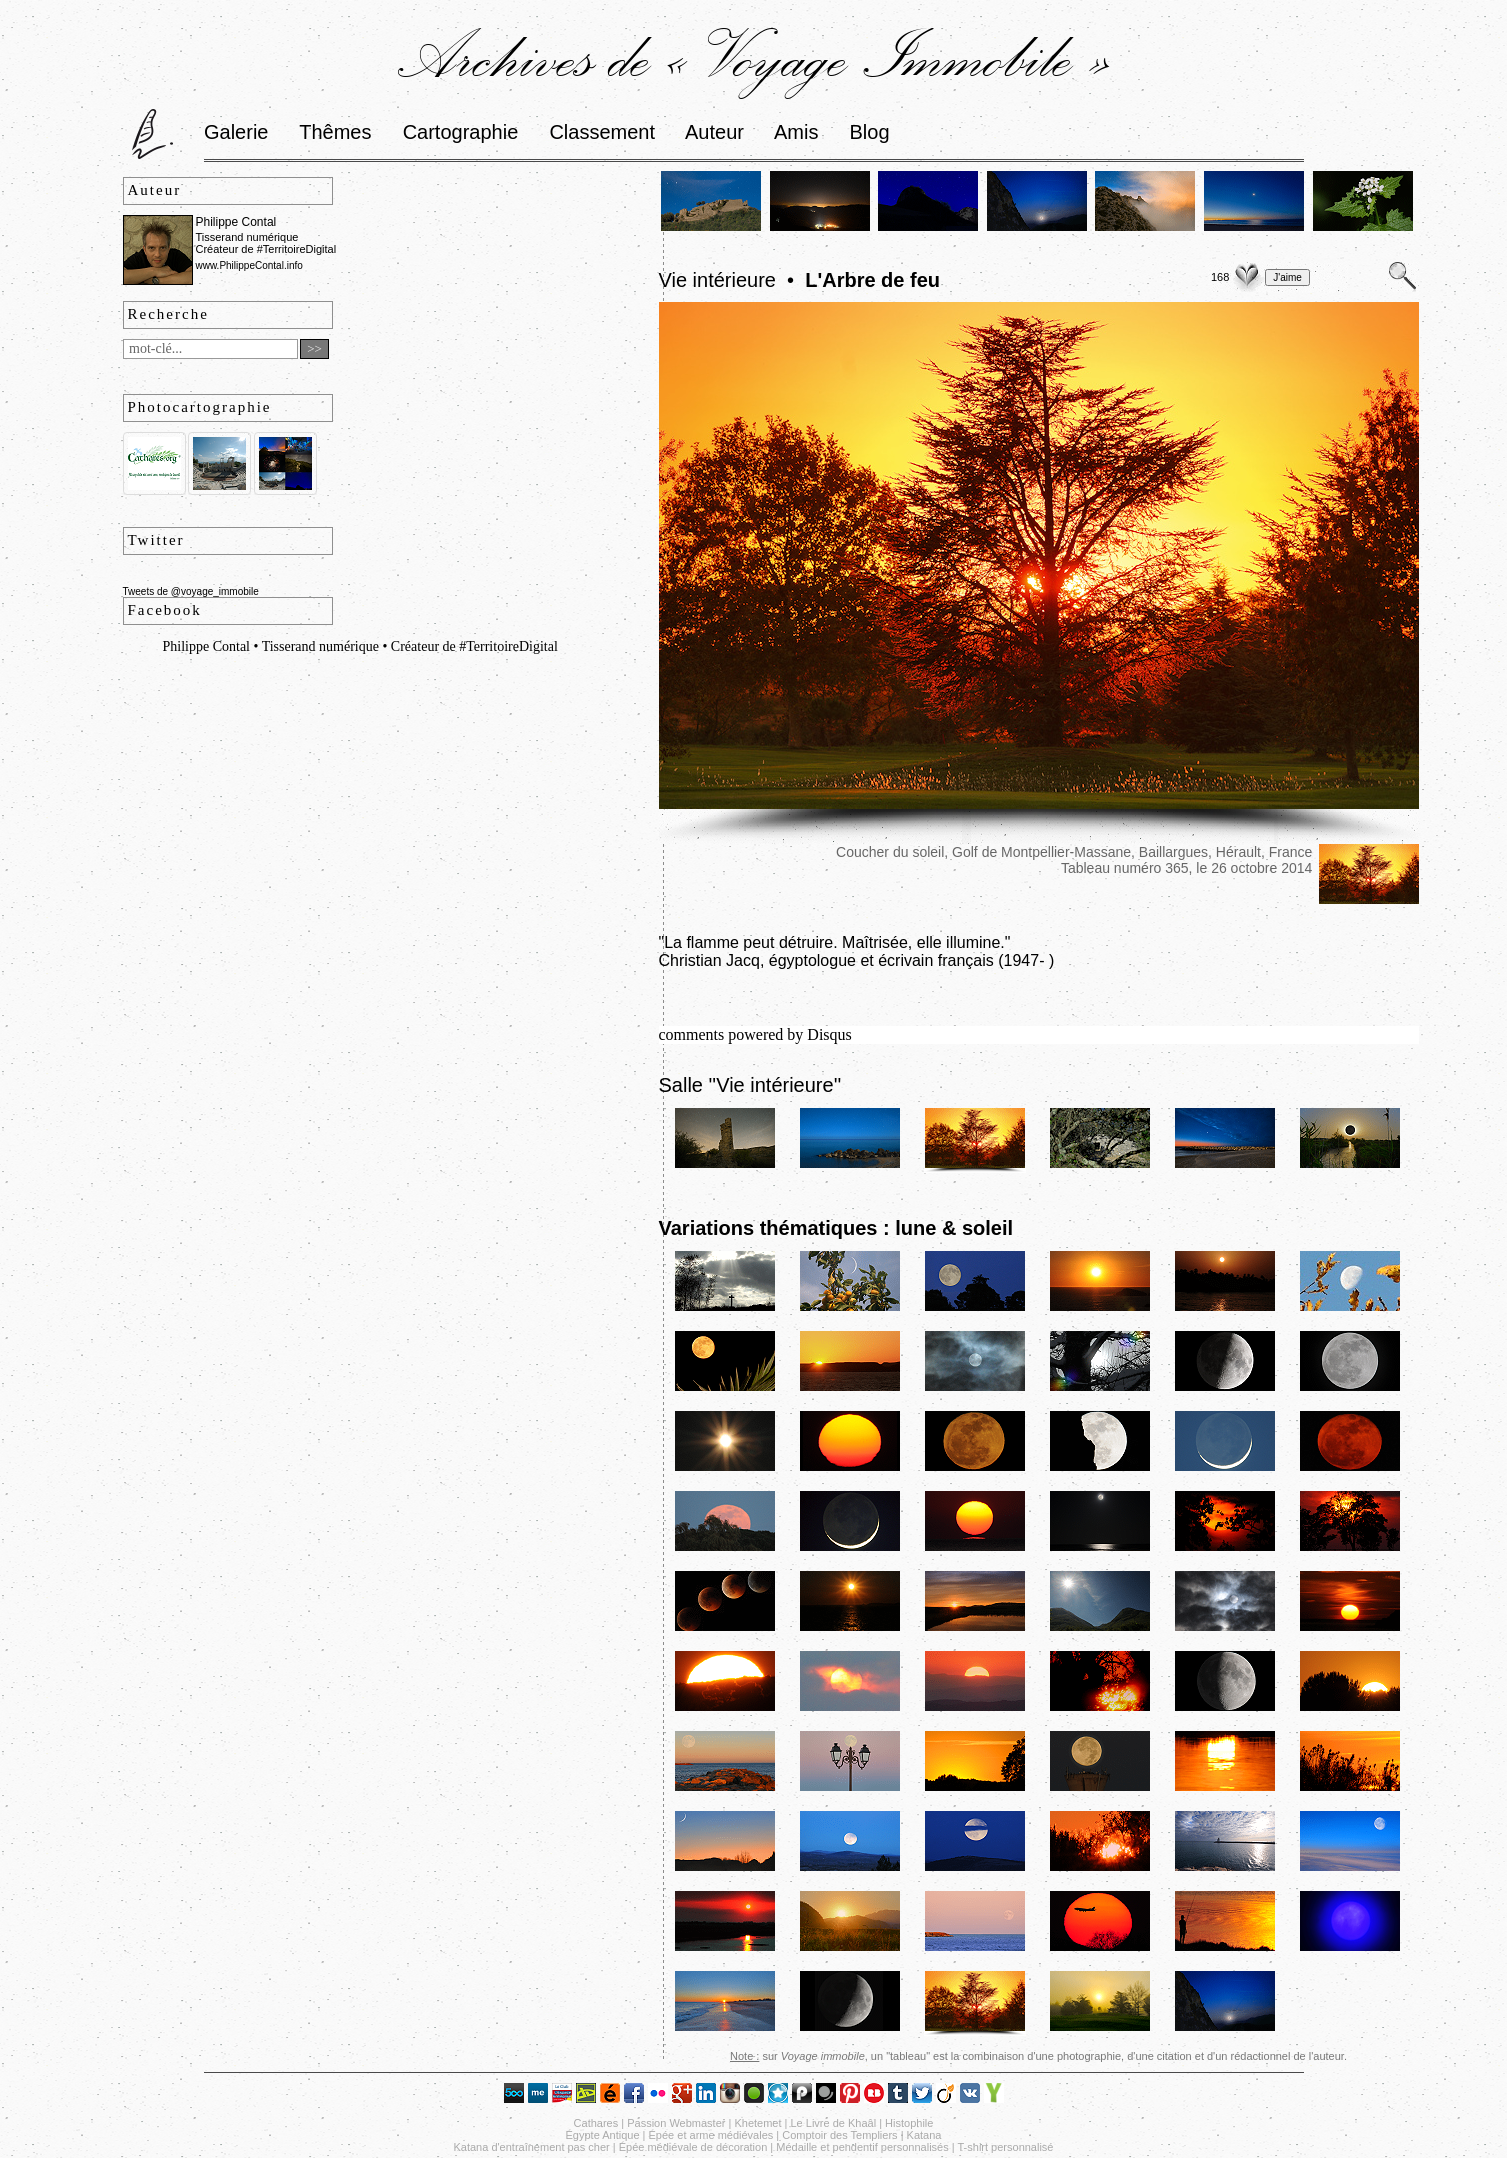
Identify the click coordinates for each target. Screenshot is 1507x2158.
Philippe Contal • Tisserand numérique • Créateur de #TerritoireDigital (360, 646)
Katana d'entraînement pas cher (531, 2147)
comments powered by (755, 1034)
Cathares (596, 2123)
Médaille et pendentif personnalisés (862, 2147)
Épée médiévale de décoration (693, 2147)
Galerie (236, 132)
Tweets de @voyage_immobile (191, 591)
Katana (924, 2135)
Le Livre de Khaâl (834, 2123)
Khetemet (757, 2123)
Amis (796, 132)
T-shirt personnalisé (1006, 2147)
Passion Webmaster (676, 2123)
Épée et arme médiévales (711, 2135)
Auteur (714, 132)
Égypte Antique (603, 2135)
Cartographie (461, 132)
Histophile (909, 2123)
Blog (870, 132)
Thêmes (335, 132)
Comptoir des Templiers (839, 2135)
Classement (602, 132)
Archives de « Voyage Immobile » (753, 57)
